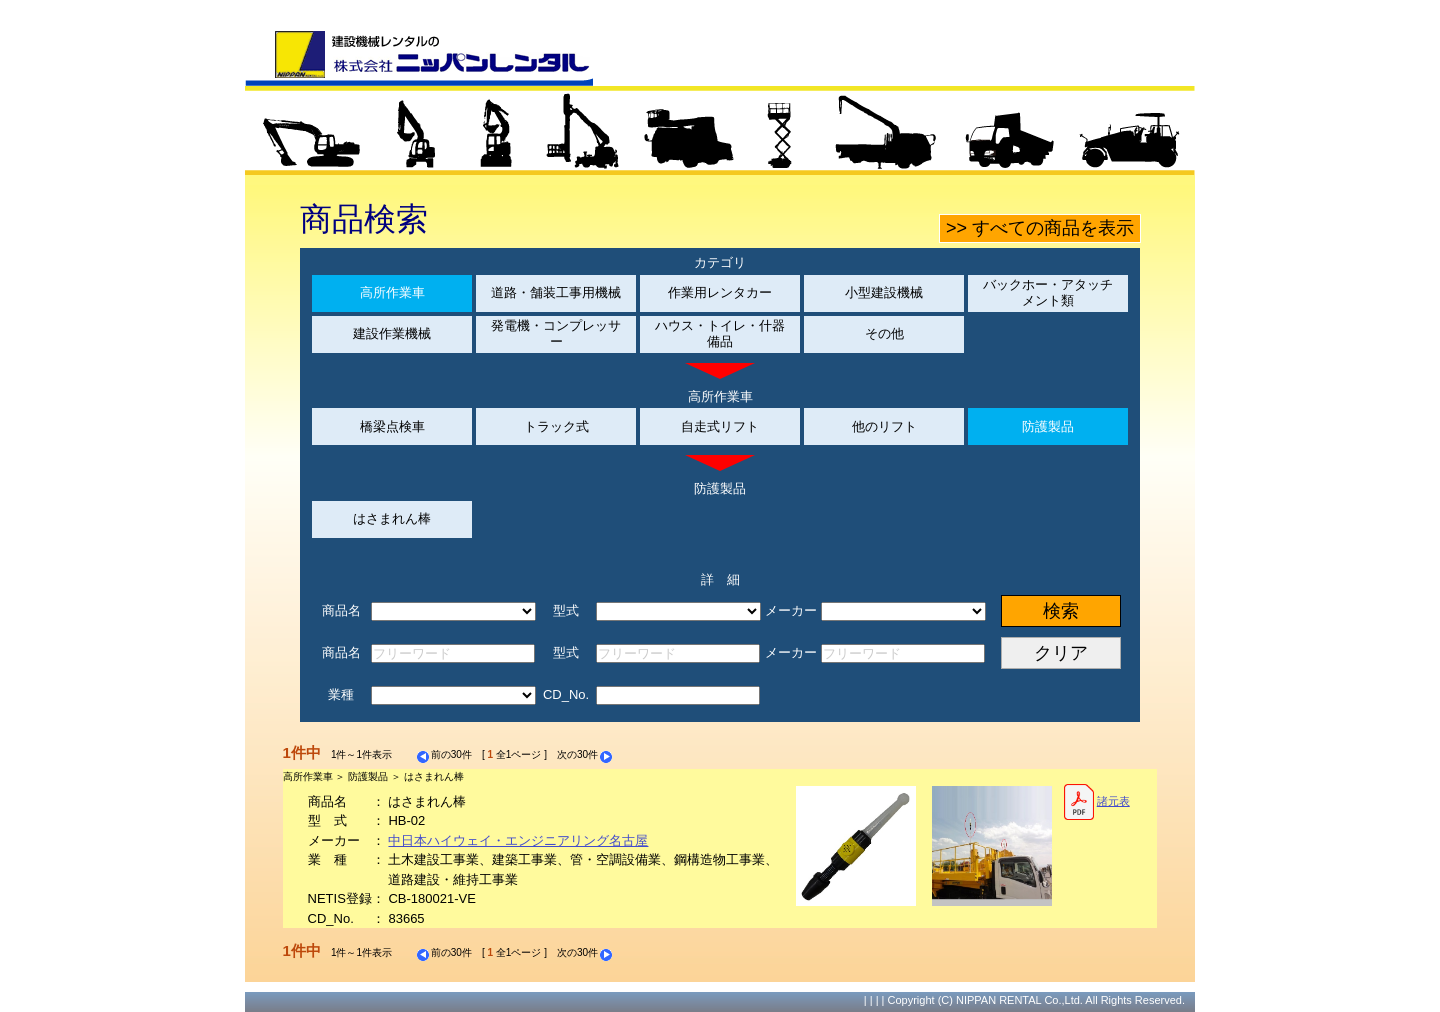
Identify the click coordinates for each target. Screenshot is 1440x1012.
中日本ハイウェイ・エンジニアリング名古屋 (518, 840)
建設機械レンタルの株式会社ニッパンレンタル (419, 58)
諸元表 (1096, 802)
